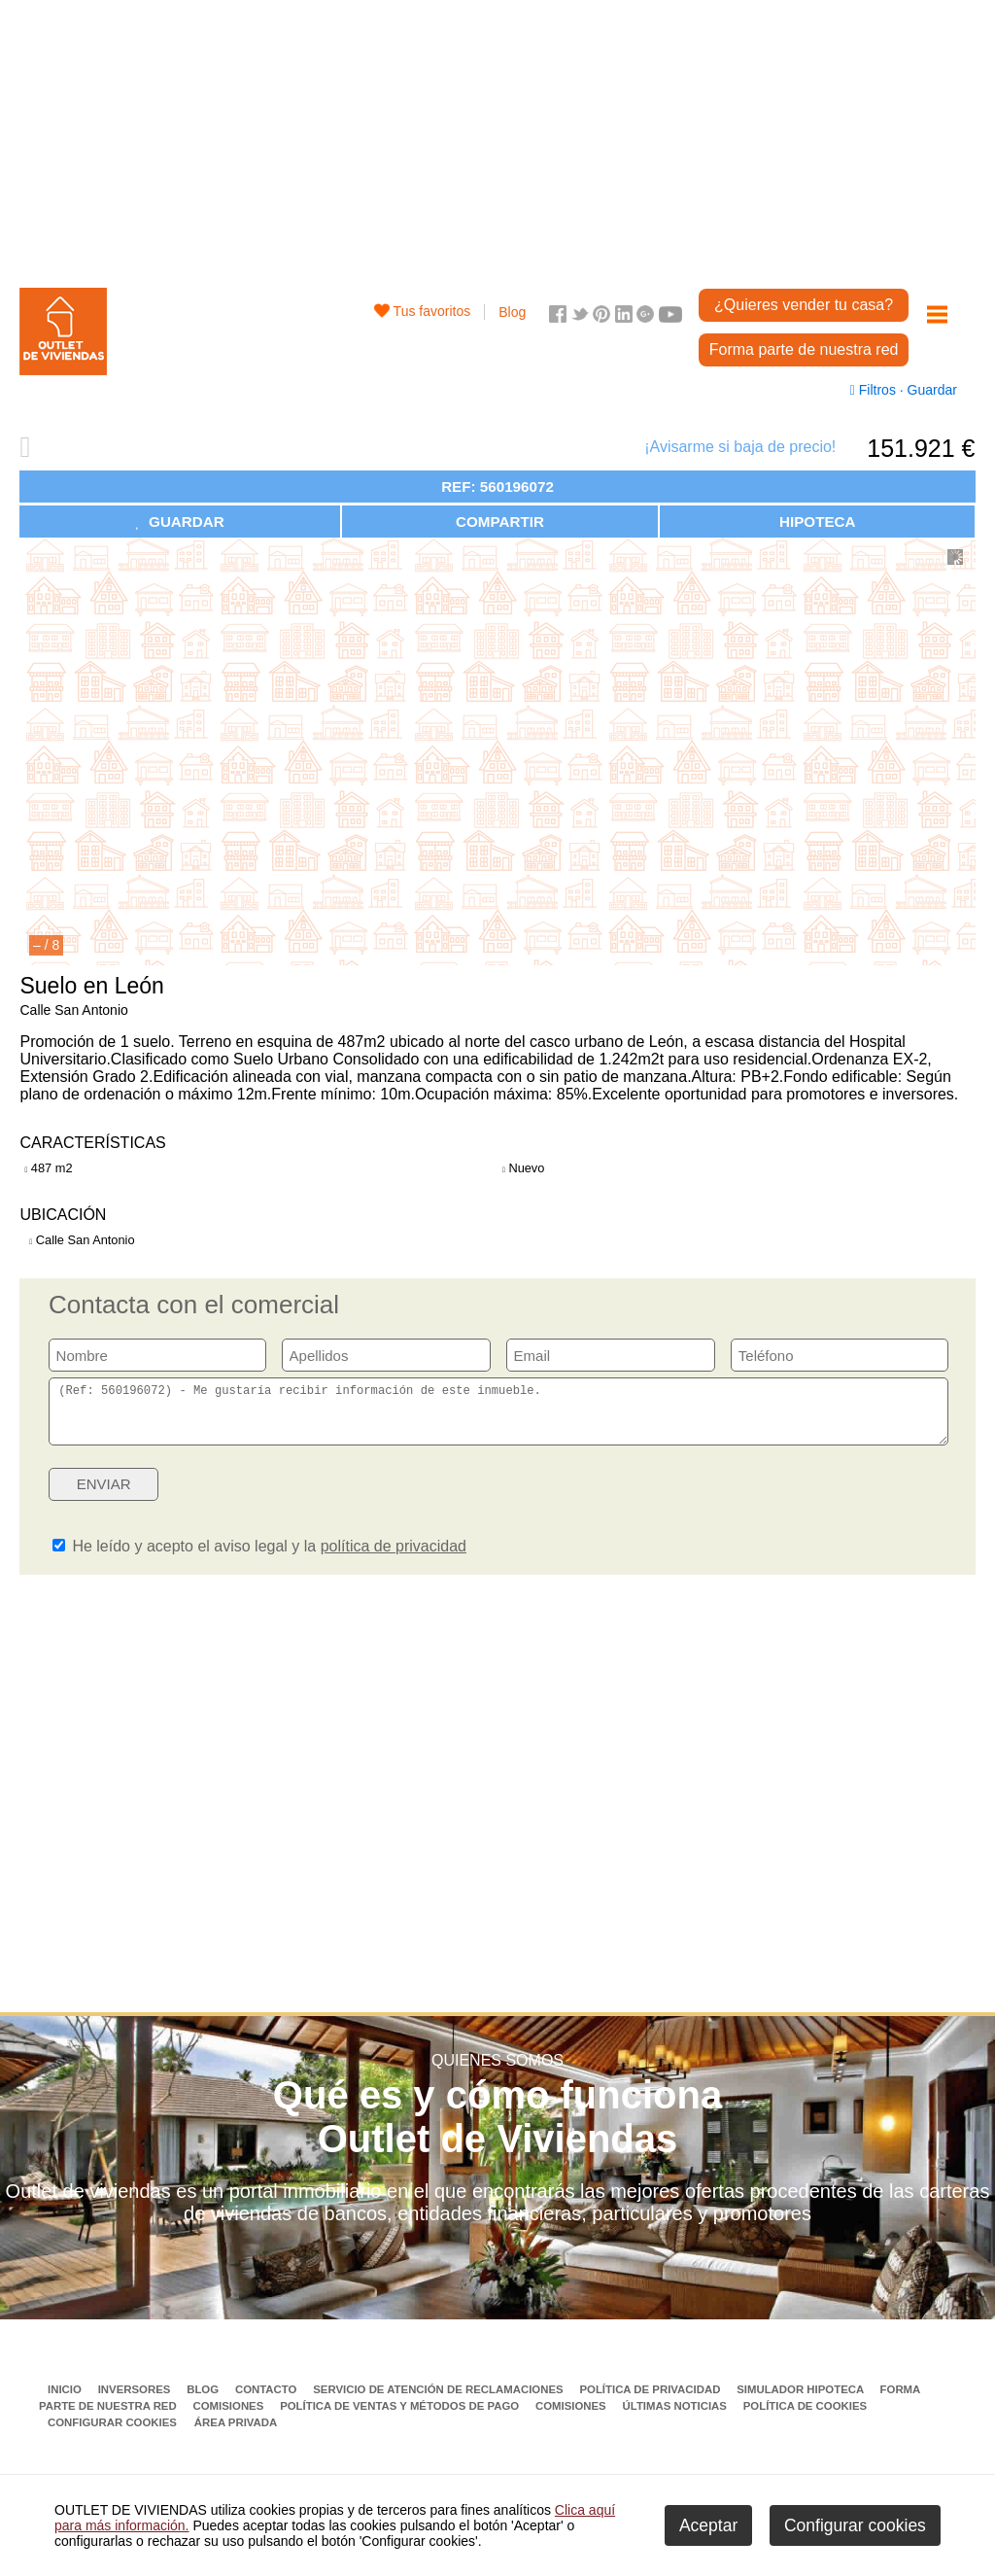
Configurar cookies (112, 2434)
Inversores (136, 2401)
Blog (512, 312)
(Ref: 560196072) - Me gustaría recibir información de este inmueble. (498, 1417)
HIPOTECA (817, 521)
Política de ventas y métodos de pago (401, 2417)
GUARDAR (180, 521)
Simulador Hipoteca (802, 2401)
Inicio (66, 2401)
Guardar (930, 390)
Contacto (267, 2401)
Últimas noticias (677, 2417)
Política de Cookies (805, 2417)
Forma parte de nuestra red (804, 349)
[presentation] (798, 1502)
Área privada (235, 2434)
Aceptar (708, 2525)
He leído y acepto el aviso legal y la (259, 1557)
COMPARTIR (500, 521)
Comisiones (230, 2417)
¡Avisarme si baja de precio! (740, 446)
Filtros (875, 390)
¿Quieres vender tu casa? (803, 304)
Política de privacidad (651, 2401)
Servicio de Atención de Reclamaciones (439, 2401)
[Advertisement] (498, 136)
